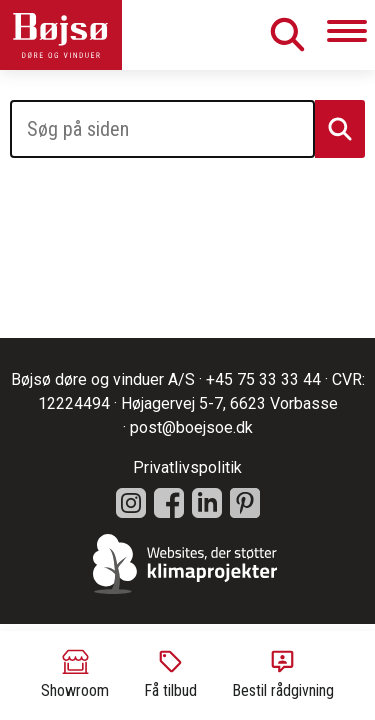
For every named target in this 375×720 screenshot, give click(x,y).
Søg (287, 34)
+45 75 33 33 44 (263, 379)
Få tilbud (170, 674)
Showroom (75, 674)
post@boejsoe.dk (191, 427)
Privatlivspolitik (187, 467)
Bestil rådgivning (283, 674)
